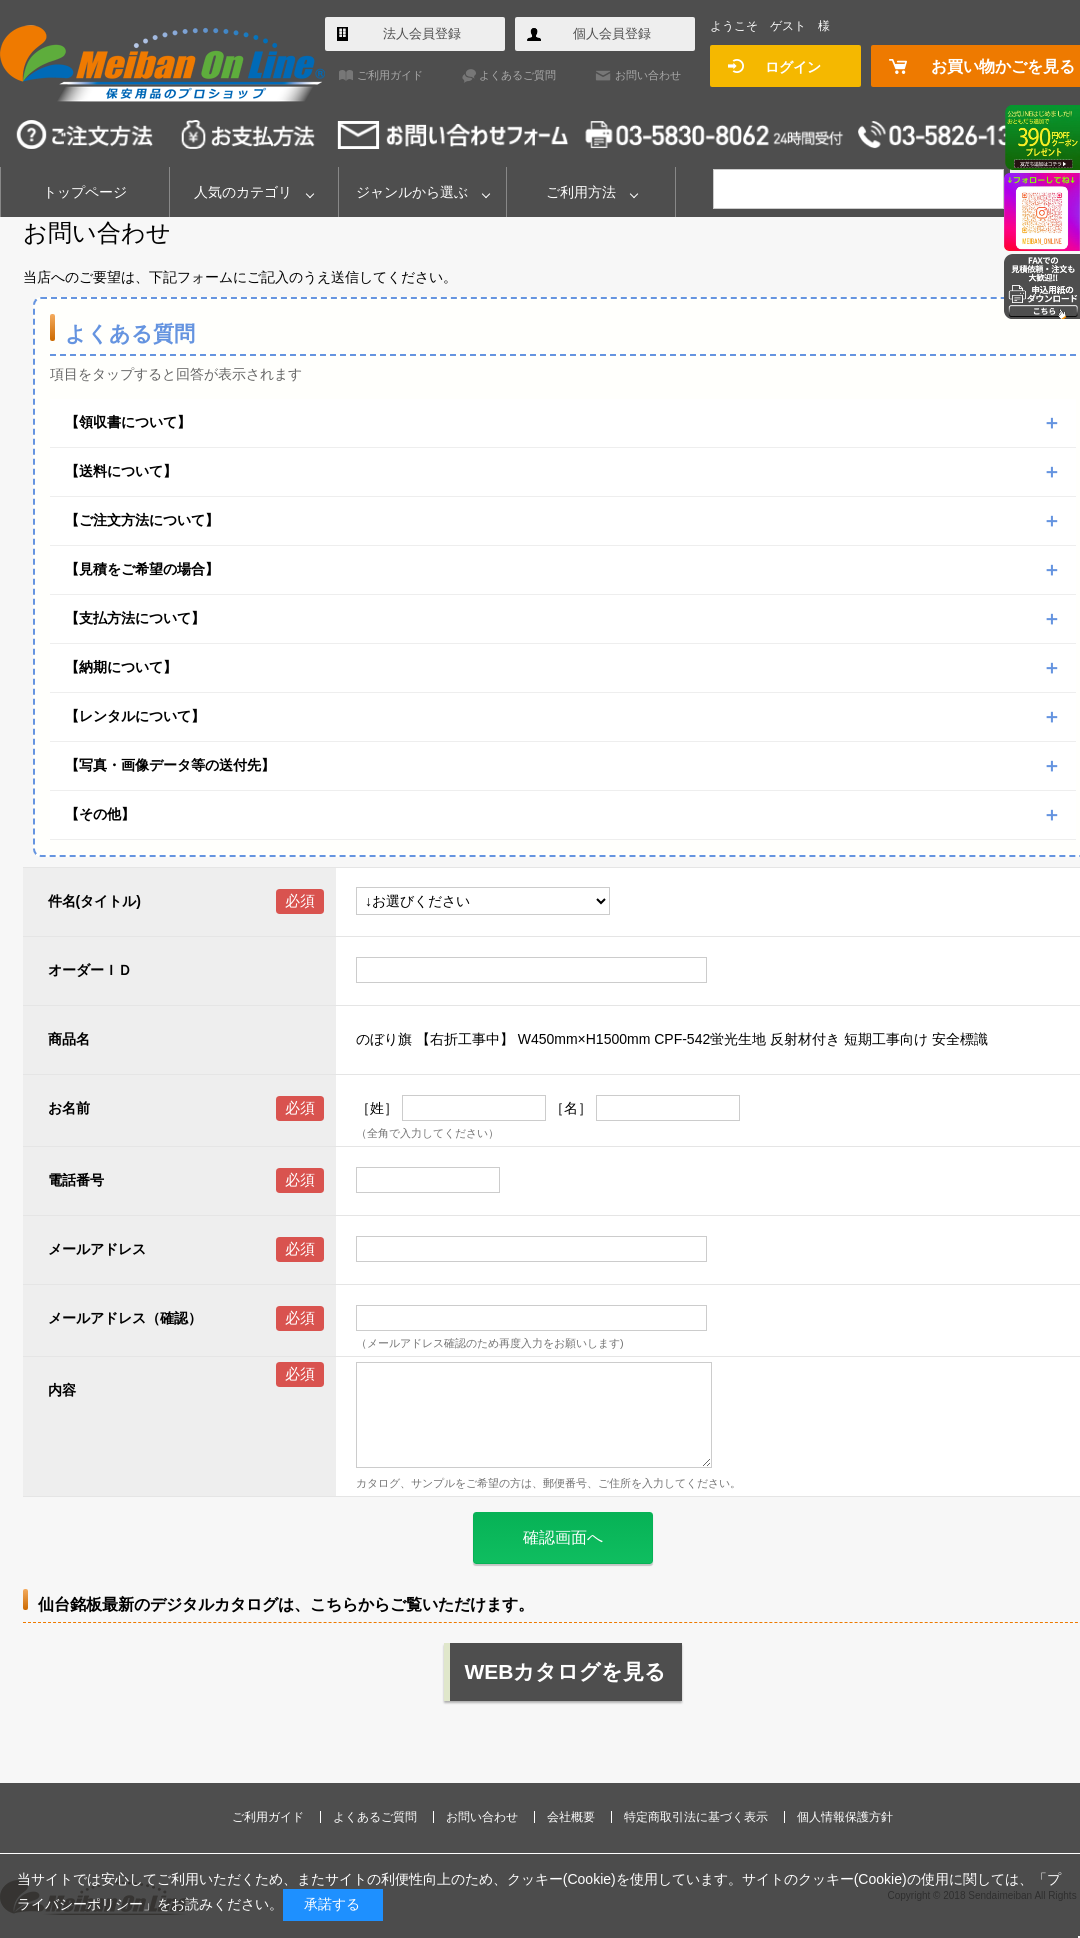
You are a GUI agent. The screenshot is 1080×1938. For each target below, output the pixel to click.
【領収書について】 (128, 422)
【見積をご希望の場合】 (142, 569)
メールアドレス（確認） (125, 1318)
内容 (62, 1390)
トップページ (85, 192)
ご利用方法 (581, 192)
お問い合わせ (648, 75)
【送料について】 (121, 471)
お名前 (69, 1108)
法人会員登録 (422, 33)
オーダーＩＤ (90, 970)
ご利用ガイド (390, 75)
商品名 (69, 1039)
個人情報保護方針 (845, 1817)
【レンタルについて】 (135, 716)
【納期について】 (121, 667)
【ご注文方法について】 (142, 520)
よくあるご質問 (517, 75)
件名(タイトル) (94, 901)
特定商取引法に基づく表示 (696, 1817)
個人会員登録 (612, 33)
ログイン (793, 67)
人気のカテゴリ (243, 192)
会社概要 (571, 1817)
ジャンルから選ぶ (412, 192)
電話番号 (76, 1180)
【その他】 (100, 814)
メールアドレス (97, 1249)
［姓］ (377, 1108)
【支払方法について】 (135, 618)
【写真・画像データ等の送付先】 (170, 765)
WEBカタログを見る (566, 1671)
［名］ (571, 1108)
